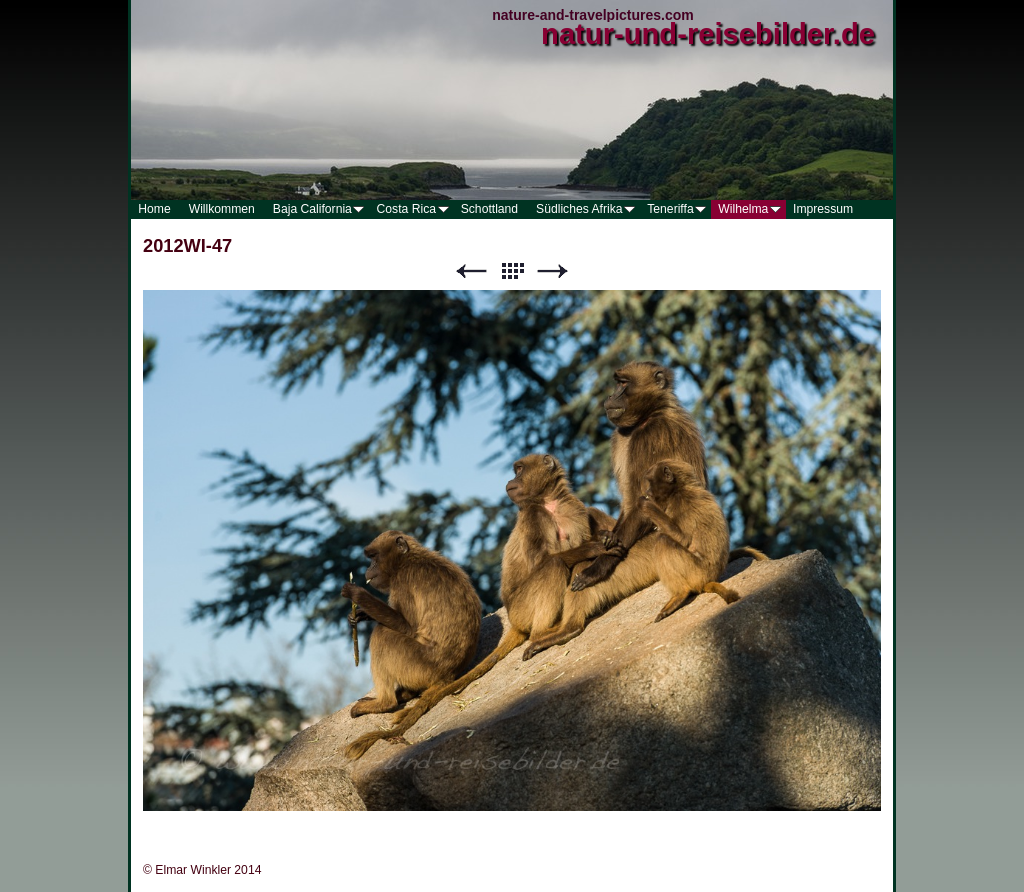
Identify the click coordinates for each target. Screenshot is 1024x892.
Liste (512, 271)
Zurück (471, 271)
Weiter (553, 271)
